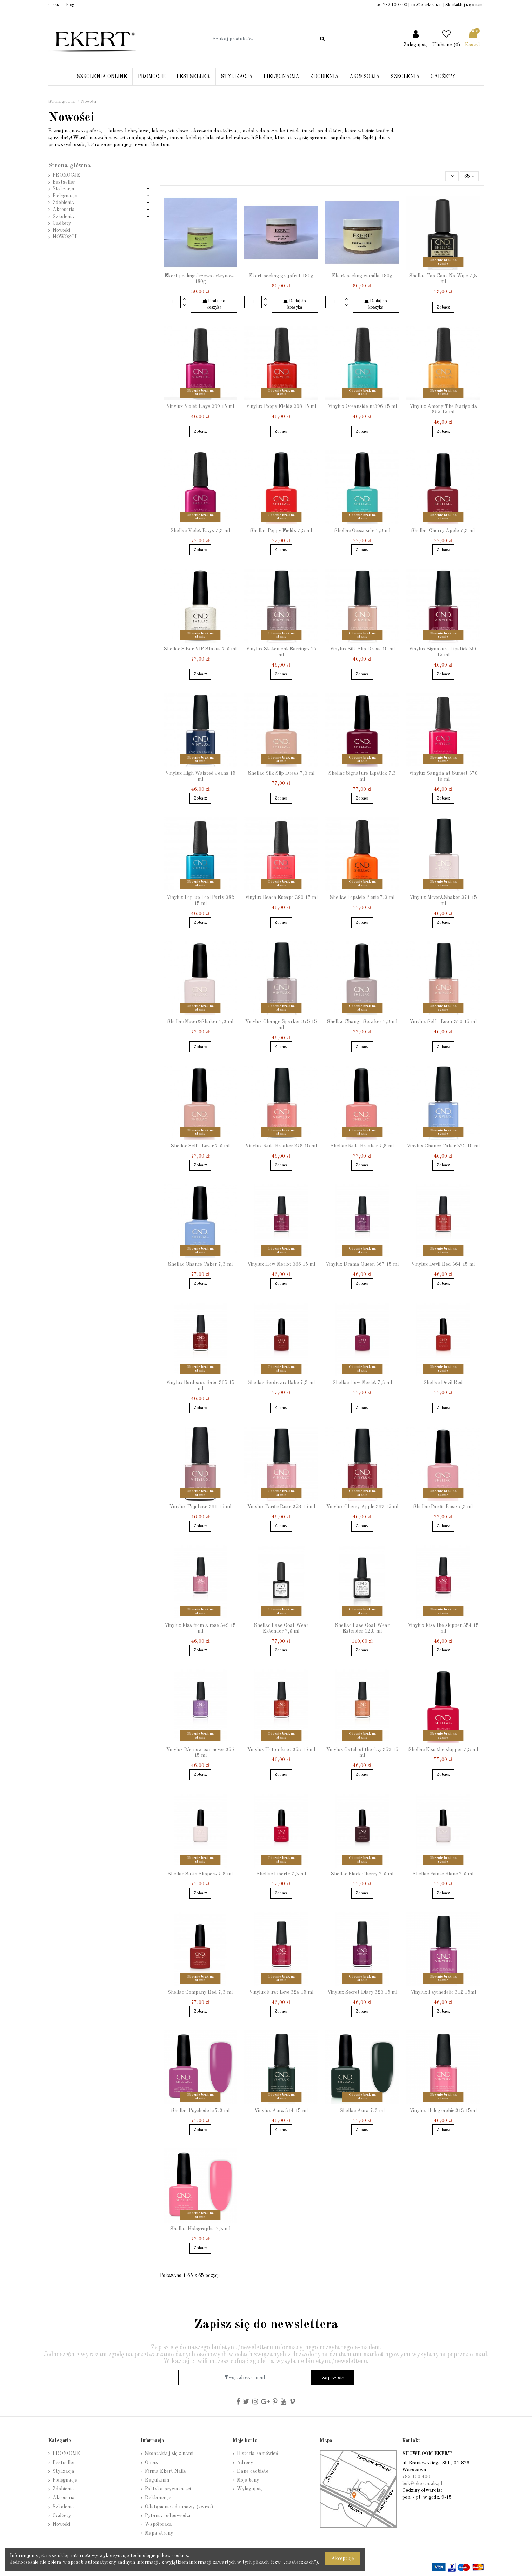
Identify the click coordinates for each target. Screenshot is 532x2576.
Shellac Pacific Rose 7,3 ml (443, 1506)
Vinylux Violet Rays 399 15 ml (200, 406)
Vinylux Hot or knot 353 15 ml (281, 1749)
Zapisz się (333, 2378)
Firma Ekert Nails (165, 2471)
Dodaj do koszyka (214, 304)
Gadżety (62, 223)
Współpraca (158, 2524)
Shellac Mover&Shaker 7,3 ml (200, 1021)
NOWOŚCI (65, 236)
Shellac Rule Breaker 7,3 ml (362, 1146)
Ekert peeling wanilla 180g (362, 275)
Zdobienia (63, 202)
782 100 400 (395, 5)
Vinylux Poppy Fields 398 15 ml (281, 406)
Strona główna (69, 166)
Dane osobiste (252, 2471)
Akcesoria (64, 209)
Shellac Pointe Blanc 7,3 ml (443, 1874)
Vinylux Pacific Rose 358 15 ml (281, 1506)
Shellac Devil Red (443, 1382)
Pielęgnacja (65, 195)
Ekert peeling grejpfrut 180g (281, 275)
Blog (70, 5)
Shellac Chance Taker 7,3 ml (200, 1264)
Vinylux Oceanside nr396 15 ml (362, 406)
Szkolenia (63, 216)
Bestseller (64, 182)
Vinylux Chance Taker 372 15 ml (443, 1146)
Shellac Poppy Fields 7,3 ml (281, 530)
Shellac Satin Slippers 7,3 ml (200, 1874)
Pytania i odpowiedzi (167, 2515)
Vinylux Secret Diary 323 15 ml (362, 1992)
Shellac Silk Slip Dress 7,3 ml (281, 773)
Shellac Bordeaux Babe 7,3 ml (281, 1382)
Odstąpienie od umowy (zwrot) (179, 2506)
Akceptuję (342, 2558)
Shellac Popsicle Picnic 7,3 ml (362, 897)
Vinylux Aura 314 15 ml (281, 2110)
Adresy (245, 2462)
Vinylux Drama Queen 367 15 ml (362, 1264)
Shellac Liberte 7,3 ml (281, 1874)
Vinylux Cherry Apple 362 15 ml (362, 1506)
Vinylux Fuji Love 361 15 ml (200, 1506)
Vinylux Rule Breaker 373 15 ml (281, 1146)
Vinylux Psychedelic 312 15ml (443, 1992)
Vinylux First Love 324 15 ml (281, 1992)
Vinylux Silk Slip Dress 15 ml (362, 649)
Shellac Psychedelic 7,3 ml (200, 2110)
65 (469, 176)
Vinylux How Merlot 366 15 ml (281, 1264)
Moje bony (248, 2480)
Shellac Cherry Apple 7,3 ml (443, 530)
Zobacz (443, 307)
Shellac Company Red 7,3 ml (200, 1992)
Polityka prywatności (168, 2488)
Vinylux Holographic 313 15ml (443, 2110)
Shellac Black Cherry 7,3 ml (362, 1874)
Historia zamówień (257, 2453)
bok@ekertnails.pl (426, 5)
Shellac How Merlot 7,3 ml (362, 1382)
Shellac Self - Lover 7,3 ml (200, 1146)
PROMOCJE (66, 175)
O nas (54, 5)
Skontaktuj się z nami (464, 5)
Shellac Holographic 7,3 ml (200, 2228)
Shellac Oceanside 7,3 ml (362, 530)
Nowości (61, 230)
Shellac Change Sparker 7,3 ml (362, 1021)
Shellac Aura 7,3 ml (362, 2110)
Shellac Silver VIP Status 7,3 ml (200, 649)
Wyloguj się (249, 2488)
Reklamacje (158, 2497)
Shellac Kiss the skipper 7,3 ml (443, 1749)
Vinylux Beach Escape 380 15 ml (281, 897)
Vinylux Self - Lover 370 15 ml (443, 1021)
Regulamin (157, 2480)
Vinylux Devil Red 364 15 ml (443, 1264)
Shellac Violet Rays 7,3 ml (200, 530)
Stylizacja (63, 188)
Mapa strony (159, 2533)
